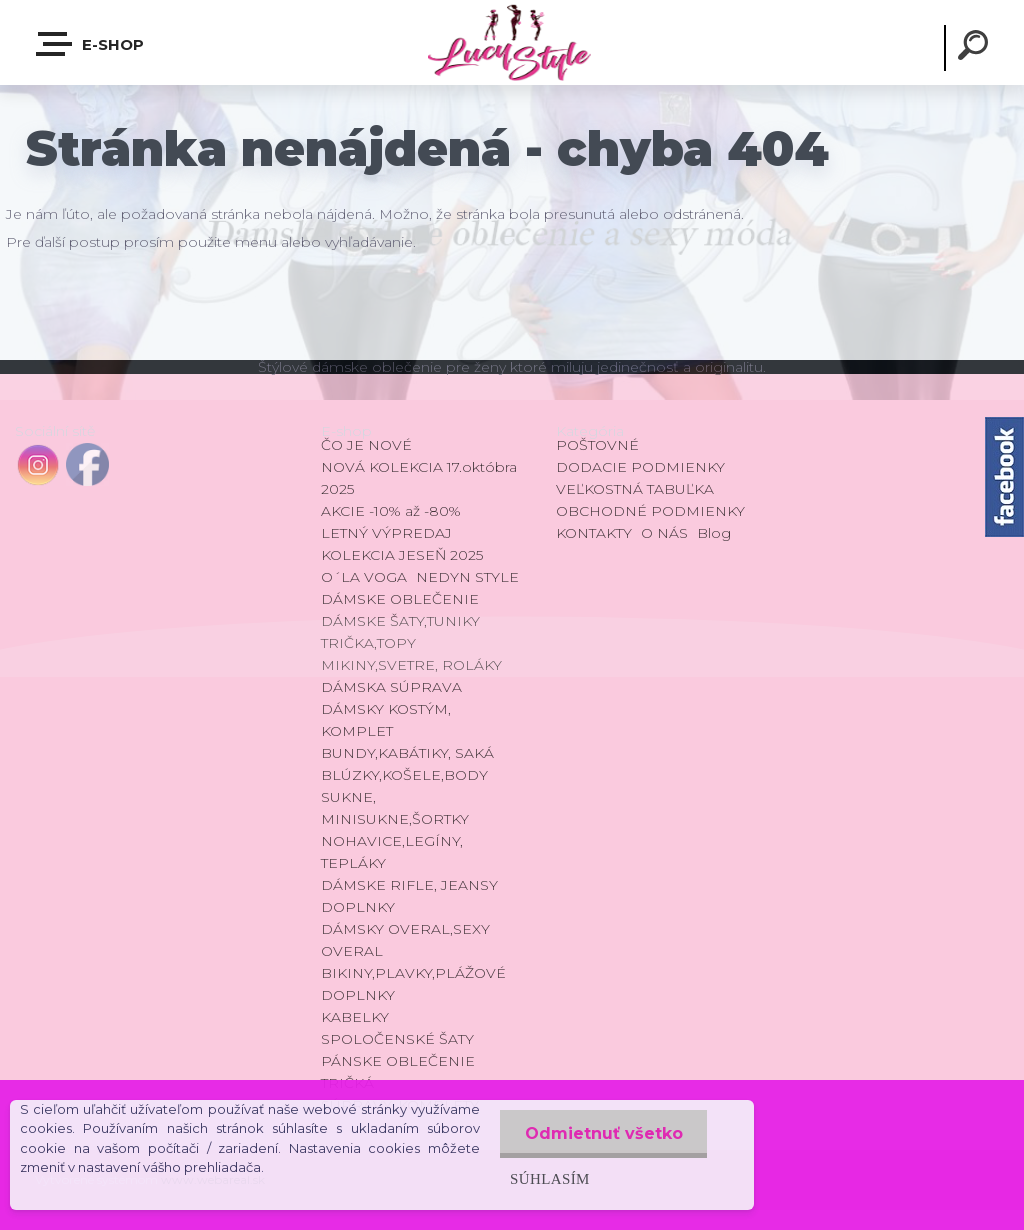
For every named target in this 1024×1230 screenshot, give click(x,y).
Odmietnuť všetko (603, 1133)
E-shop (91, 44)
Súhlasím (549, 1178)
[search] (976, 48)
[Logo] (511, 42)
